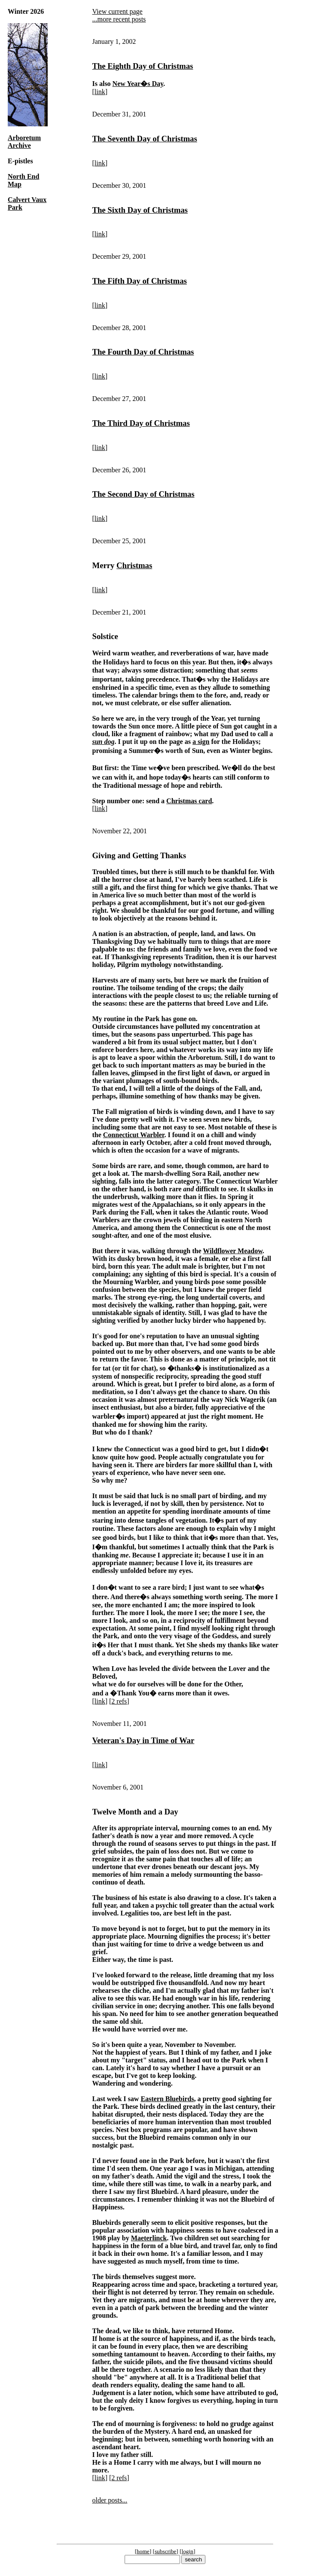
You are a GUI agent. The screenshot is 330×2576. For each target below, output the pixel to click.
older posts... (109, 2500)
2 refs (119, 1701)
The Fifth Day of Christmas (139, 280)
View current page (117, 11)
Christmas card (189, 801)
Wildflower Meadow (233, 1250)
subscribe (165, 2551)
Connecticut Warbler (134, 1134)
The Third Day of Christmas (140, 423)
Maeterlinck (149, 2238)
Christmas (134, 565)
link (100, 91)
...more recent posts (119, 19)
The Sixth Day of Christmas (139, 209)
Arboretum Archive (24, 141)
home (143, 2551)
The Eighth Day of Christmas (142, 65)
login (187, 2551)
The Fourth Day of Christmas (143, 351)
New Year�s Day (138, 83)
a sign (201, 741)
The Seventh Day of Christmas (144, 138)
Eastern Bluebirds (167, 2098)
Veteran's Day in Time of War (143, 1740)
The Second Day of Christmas (143, 494)
